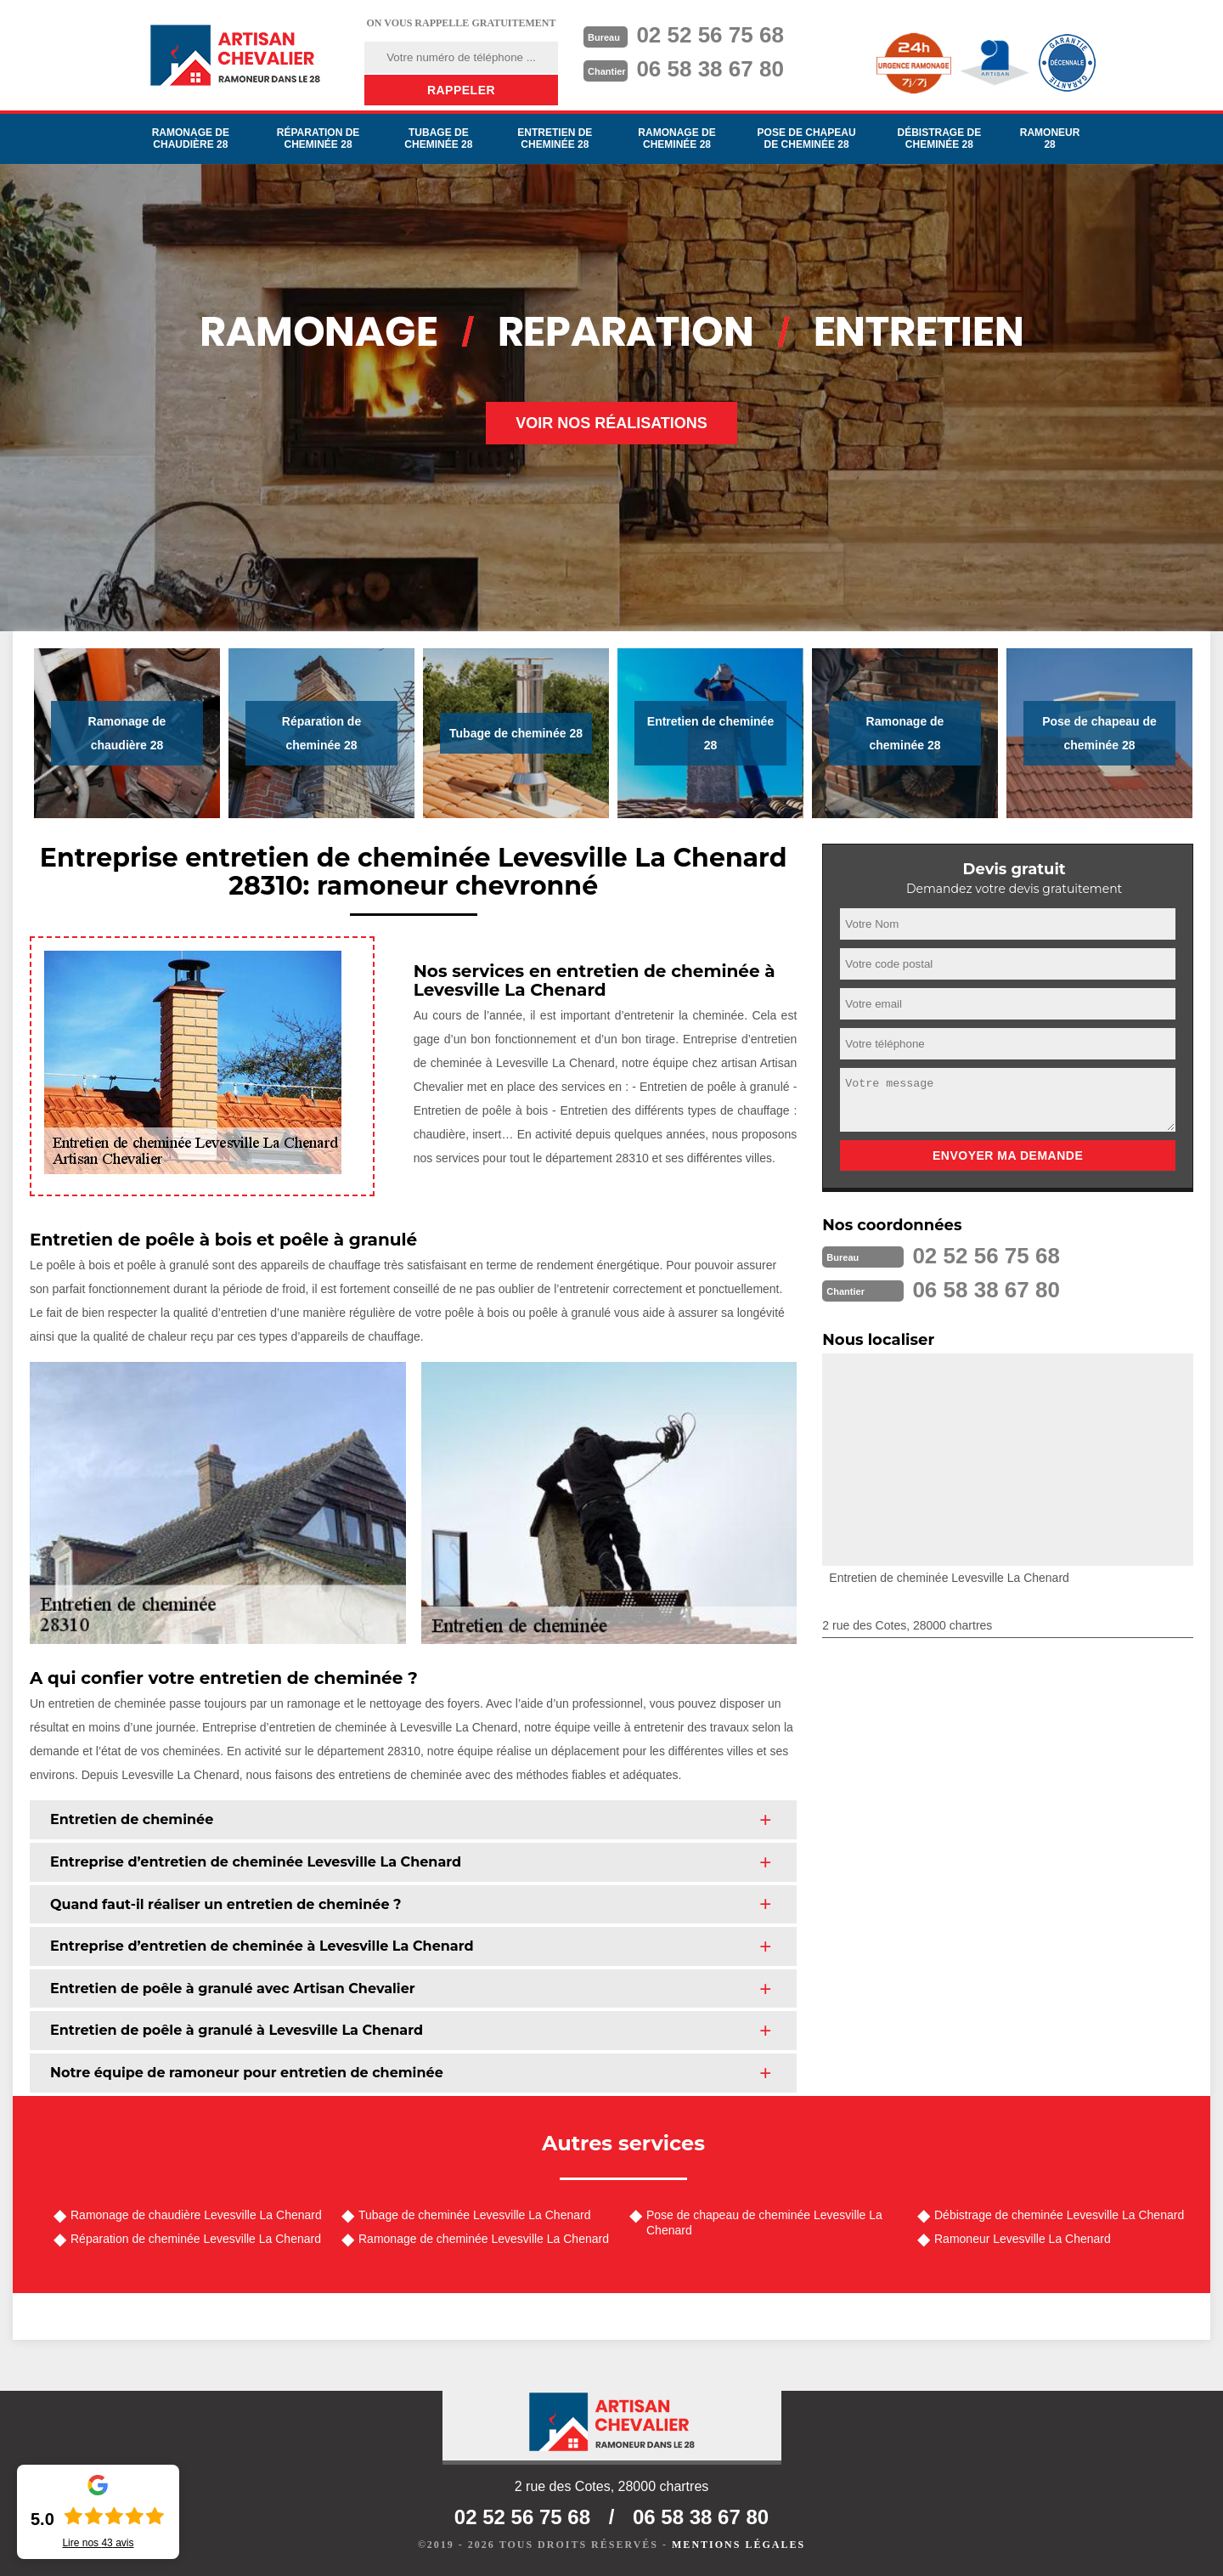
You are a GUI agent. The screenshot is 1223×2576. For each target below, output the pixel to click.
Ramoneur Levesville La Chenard (1022, 2239)
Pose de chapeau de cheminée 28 (807, 138)
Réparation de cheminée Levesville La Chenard (195, 2239)
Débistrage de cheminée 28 (939, 138)
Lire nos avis (97, 2543)
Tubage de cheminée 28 (438, 138)
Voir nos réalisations (611, 423)
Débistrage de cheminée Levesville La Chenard (1059, 2215)
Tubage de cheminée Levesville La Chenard (474, 2215)
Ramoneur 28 (1050, 138)
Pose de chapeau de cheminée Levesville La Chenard (764, 2222)
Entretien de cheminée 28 (554, 138)
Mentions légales (738, 2545)
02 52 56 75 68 (710, 35)
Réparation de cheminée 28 (318, 138)
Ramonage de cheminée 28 (676, 138)
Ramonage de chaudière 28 (190, 138)
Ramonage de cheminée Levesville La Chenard (483, 2239)
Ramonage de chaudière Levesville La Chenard (196, 2215)
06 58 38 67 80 (710, 69)
